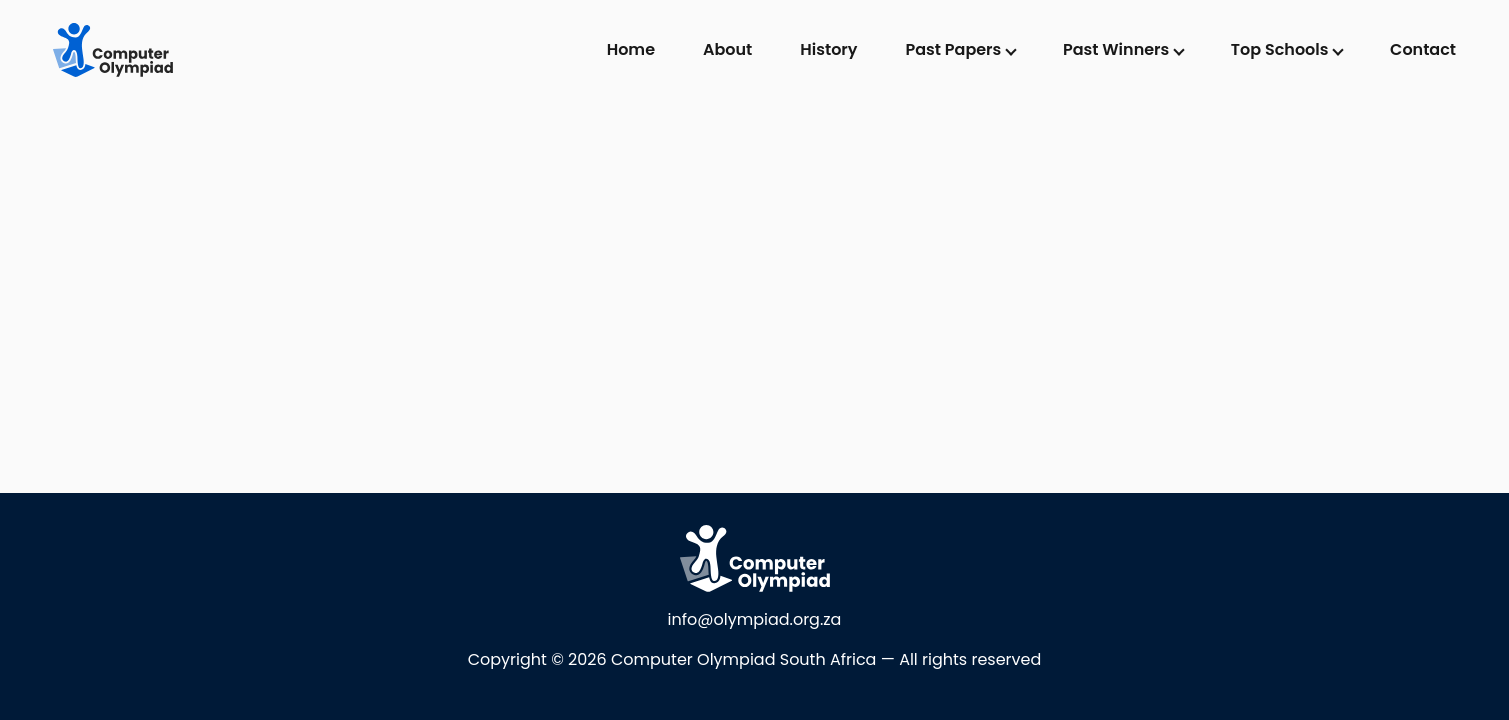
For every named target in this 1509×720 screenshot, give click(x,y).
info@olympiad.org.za (755, 619)
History (828, 49)
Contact (1423, 49)
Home (631, 49)
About (727, 49)
